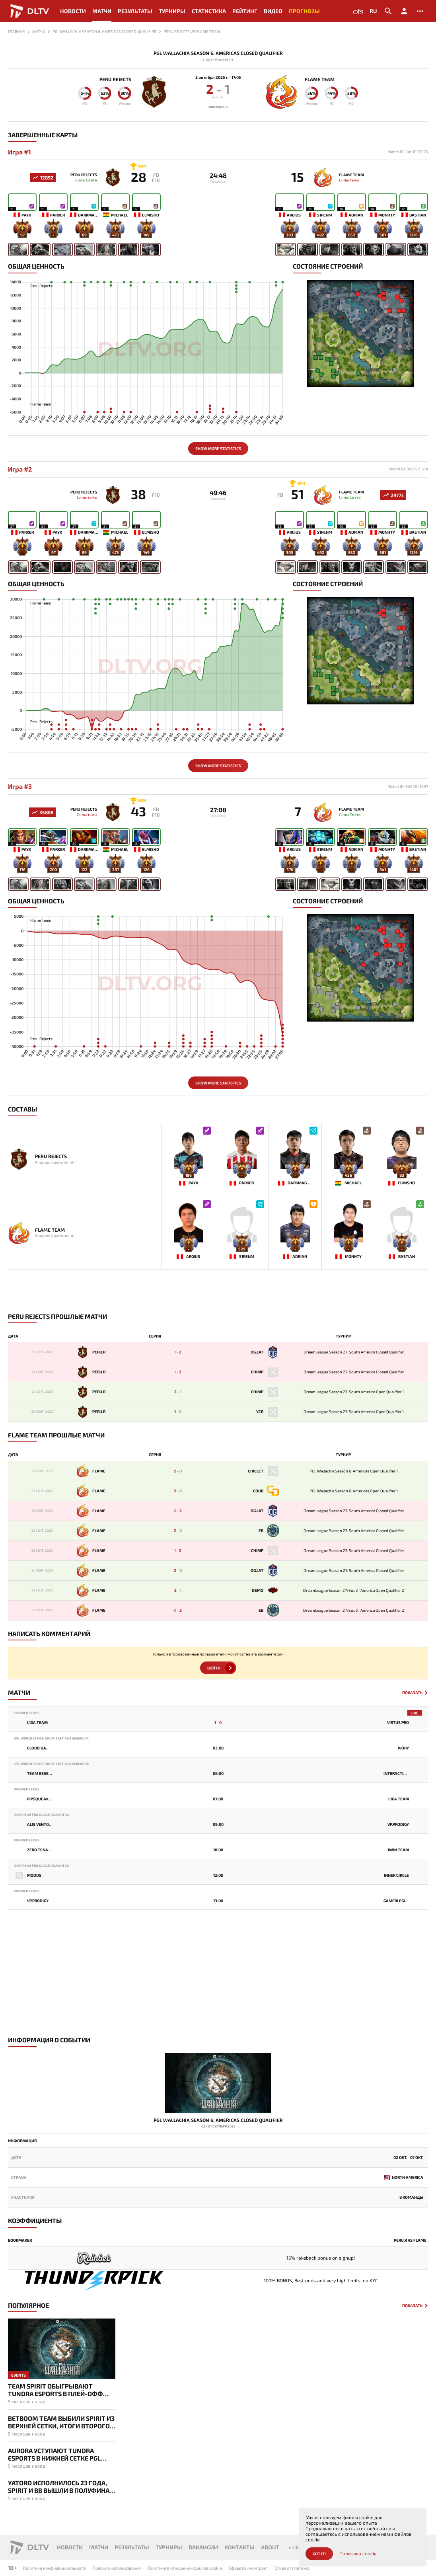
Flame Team (320, 79)
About (270, 2547)
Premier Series (26, 1713)
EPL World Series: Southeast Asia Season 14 (51, 1738)
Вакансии (203, 2547)
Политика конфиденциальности (54, 2567)
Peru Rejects (115, 79)
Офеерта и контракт (248, 2567)
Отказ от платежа (291, 2567)
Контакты (239, 2547)
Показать (412, 1693)
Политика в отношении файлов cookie (184, 2567)
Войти (213, 1667)
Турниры (172, 11)
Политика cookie (357, 2553)
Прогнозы (304, 11)
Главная (16, 31)
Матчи (101, 11)
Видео (273, 11)
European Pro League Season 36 (41, 1815)
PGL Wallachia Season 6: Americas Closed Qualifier (218, 53)
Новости (73, 11)
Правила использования (117, 2567)
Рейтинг (244, 11)
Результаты (135, 11)
